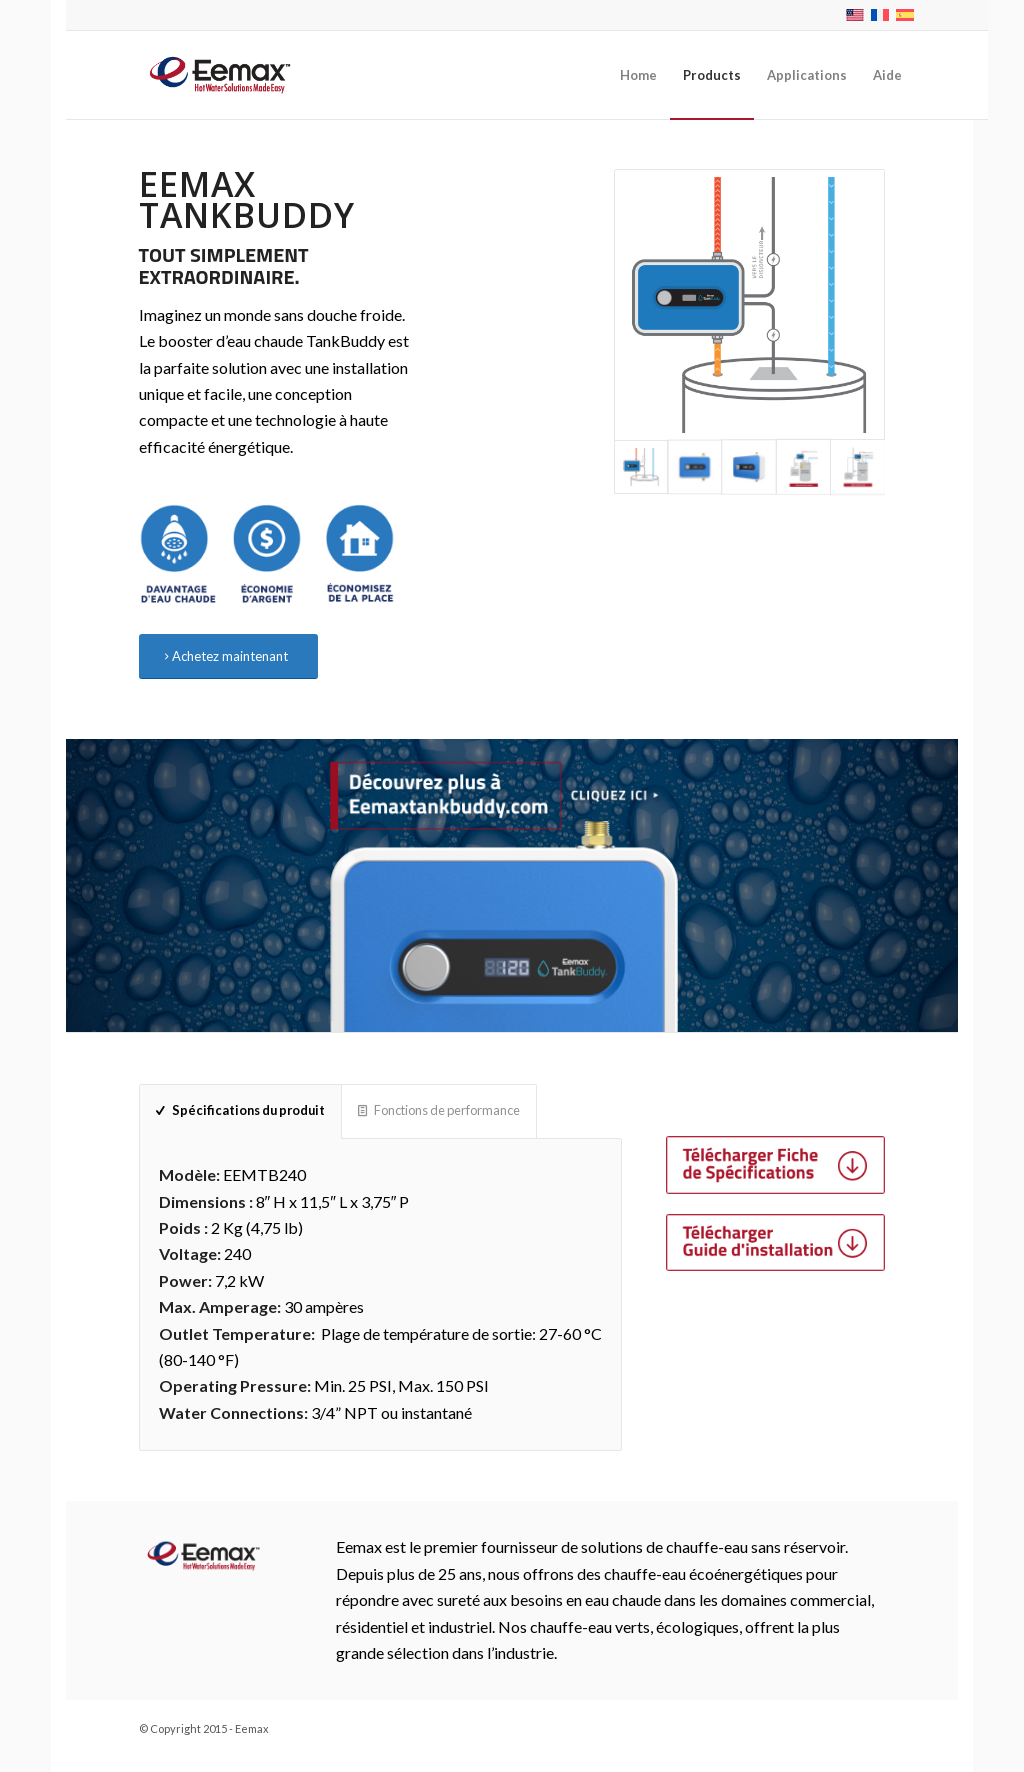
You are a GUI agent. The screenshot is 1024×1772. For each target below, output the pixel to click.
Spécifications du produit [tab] (240, 1110)
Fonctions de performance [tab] (439, 1110)
